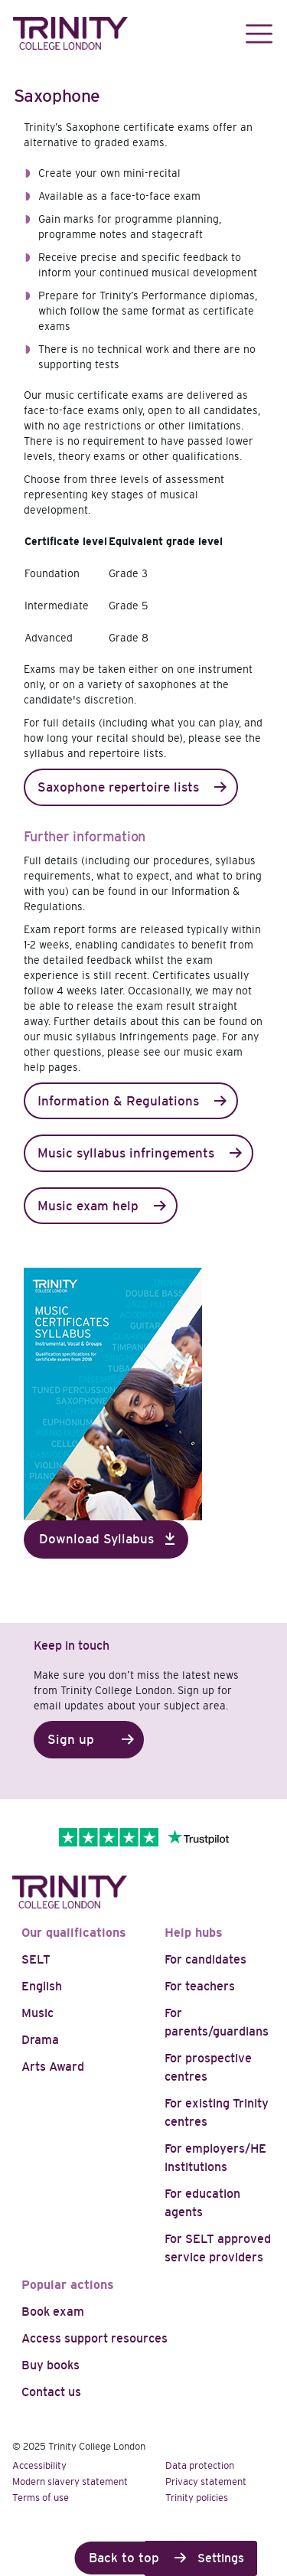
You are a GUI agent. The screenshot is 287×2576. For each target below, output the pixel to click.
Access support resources (94, 2338)
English (41, 1986)
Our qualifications (73, 1932)
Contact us (51, 2391)
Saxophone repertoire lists (118, 787)
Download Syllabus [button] (96, 1539)
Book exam (52, 2311)
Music (37, 2012)
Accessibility (39, 2465)
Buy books (50, 2365)
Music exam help (88, 1206)
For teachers (200, 1986)
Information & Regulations (118, 1101)
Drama (40, 2039)
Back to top (124, 2558)
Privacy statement (205, 2481)
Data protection (199, 2465)
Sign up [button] (70, 1739)
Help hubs (194, 1932)
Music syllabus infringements (126, 1153)
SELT (36, 1959)
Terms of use (40, 2497)
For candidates (205, 1959)
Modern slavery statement (70, 2481)
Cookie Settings (200, 2558)
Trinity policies (196, 2497)
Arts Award (52, 2066)
